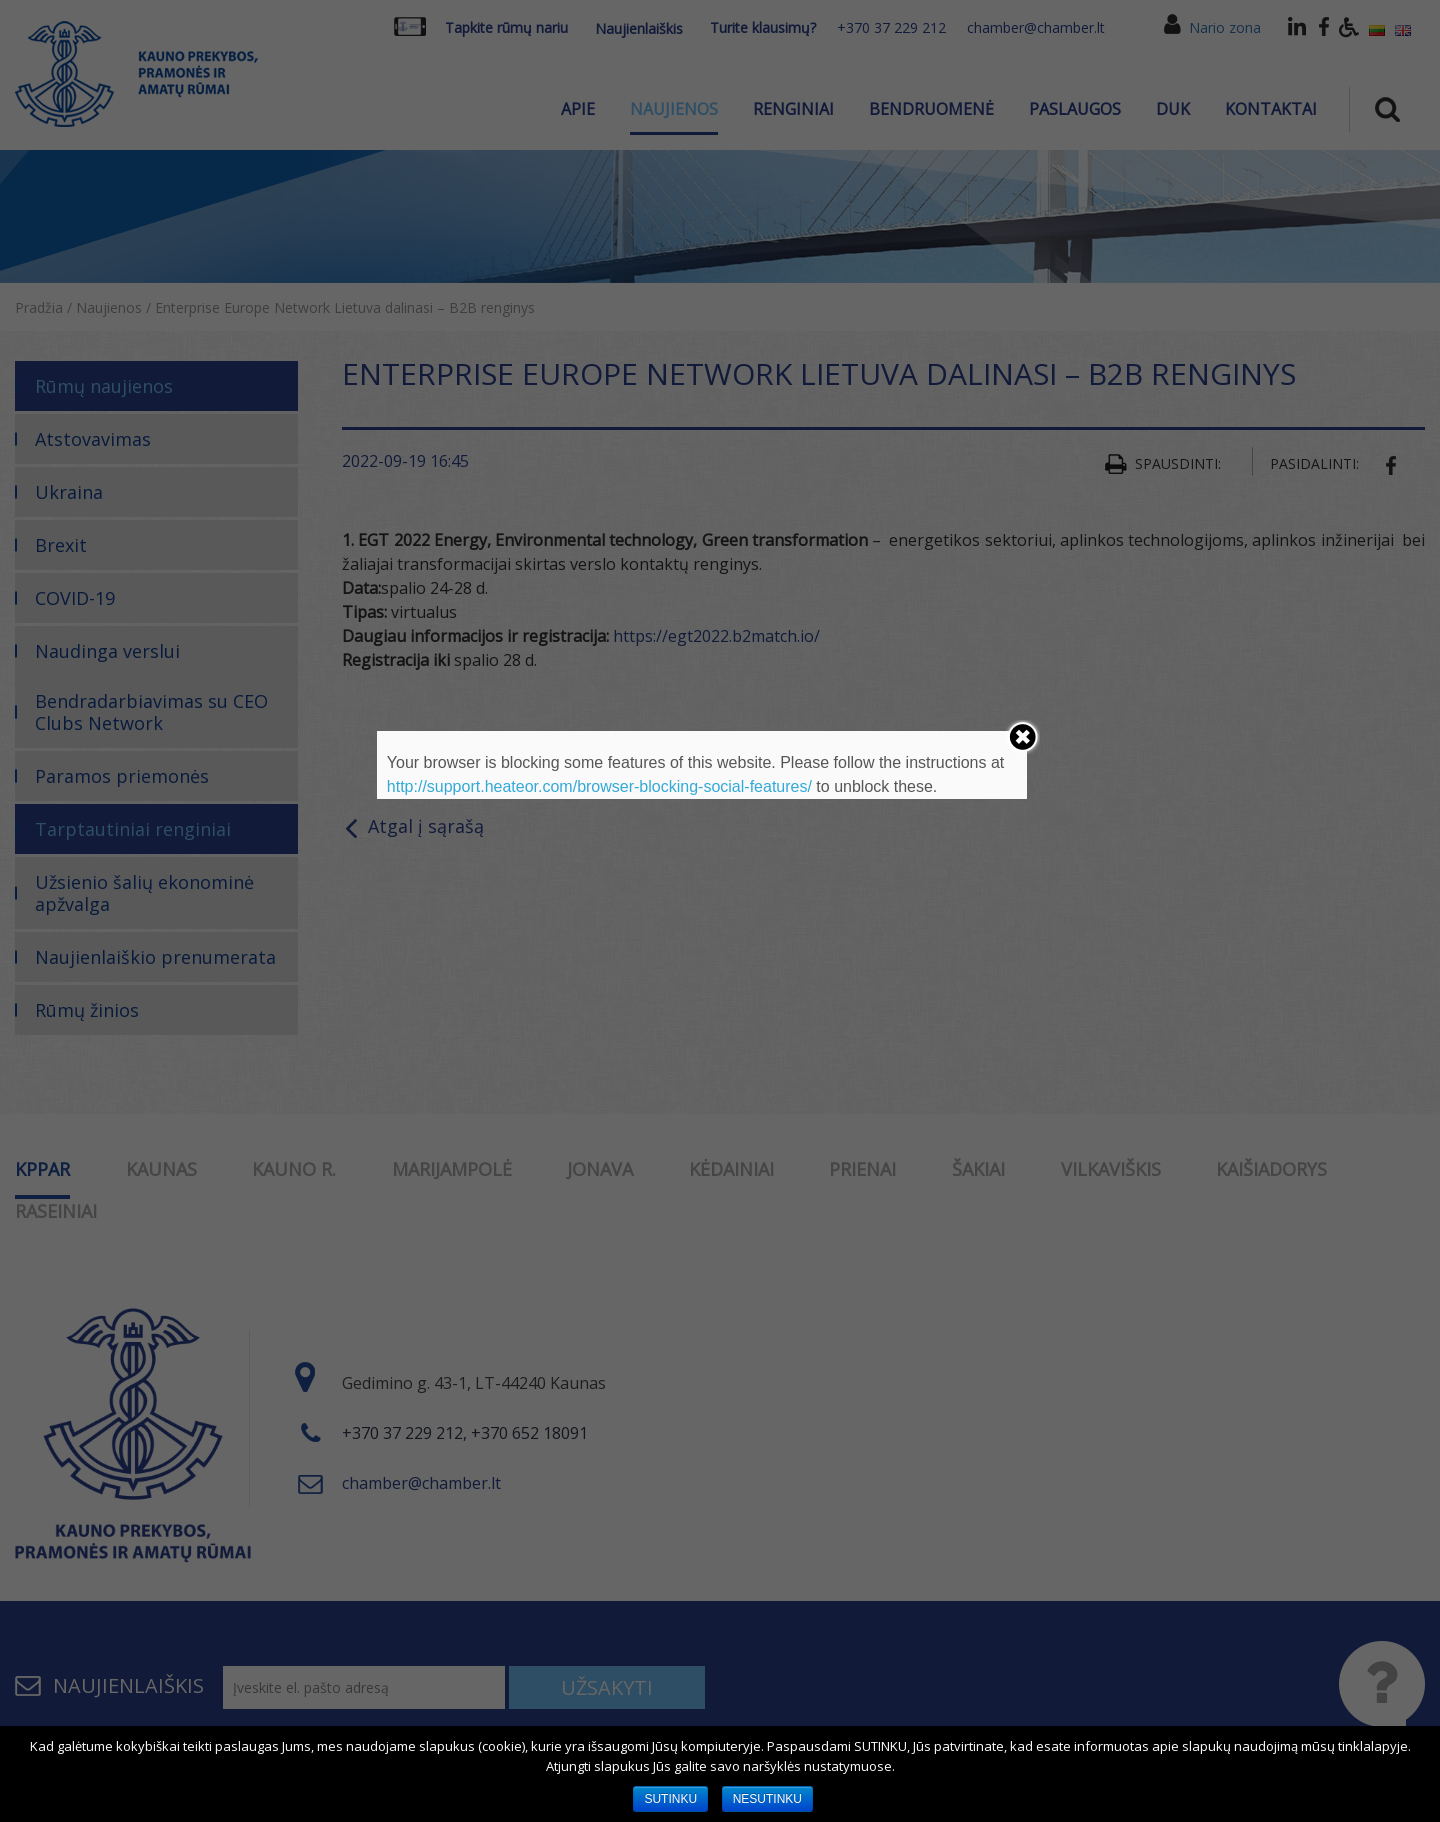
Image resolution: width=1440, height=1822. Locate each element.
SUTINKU (670, 1799)
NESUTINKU (767, 1799)
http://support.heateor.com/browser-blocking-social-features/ (599, 786)
